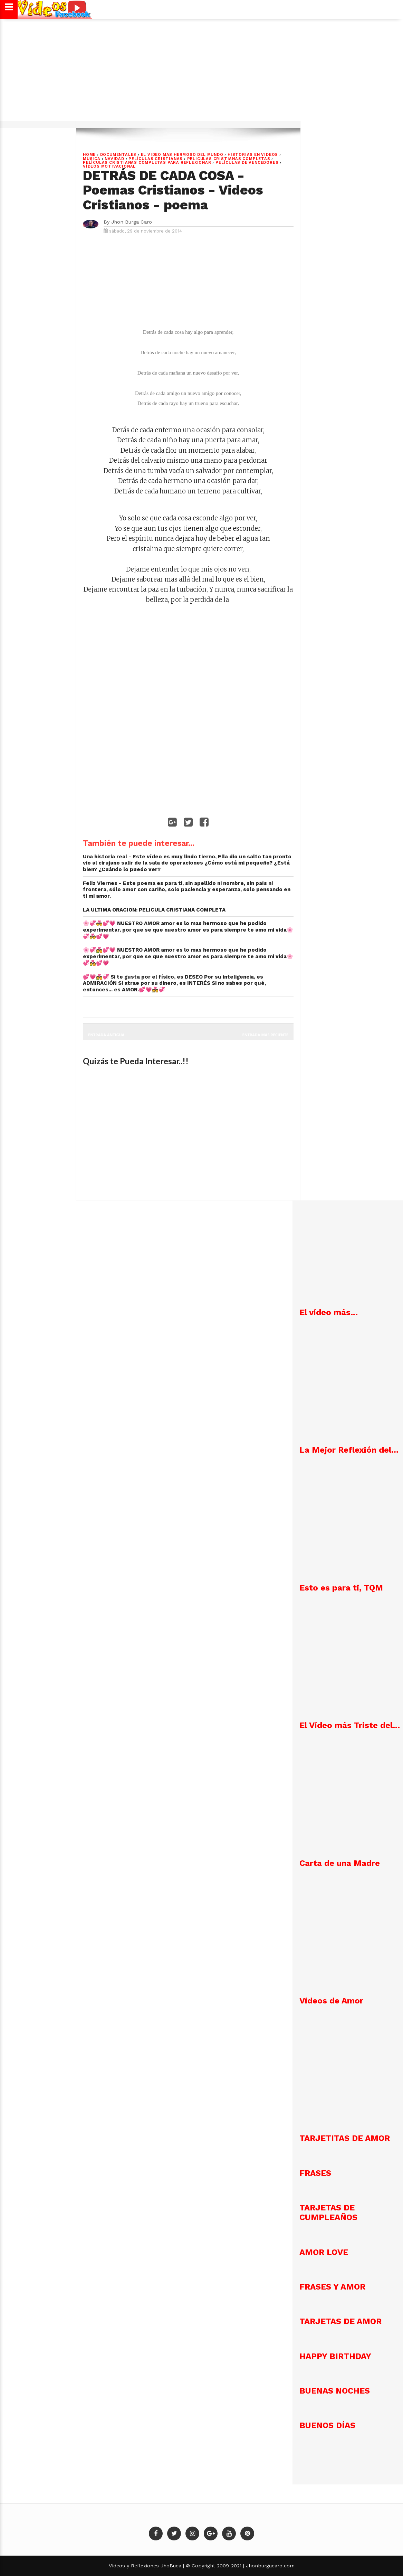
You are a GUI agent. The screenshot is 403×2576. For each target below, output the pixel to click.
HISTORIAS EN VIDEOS (253, 154)
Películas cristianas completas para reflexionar (147, 162)
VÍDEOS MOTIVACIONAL (109, 166)
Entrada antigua (106, 1034)
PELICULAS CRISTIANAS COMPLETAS (228, 159)
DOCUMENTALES (118, 154)
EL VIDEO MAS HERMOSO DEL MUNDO (182, 154)
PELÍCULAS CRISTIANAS (155, 159)
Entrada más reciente (265, 1034)
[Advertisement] (201, 73)
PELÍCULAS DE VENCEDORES (246, 162)
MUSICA (91, 159)
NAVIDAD (114, 159)
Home (89, 154)
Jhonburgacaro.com (269, 2565)
